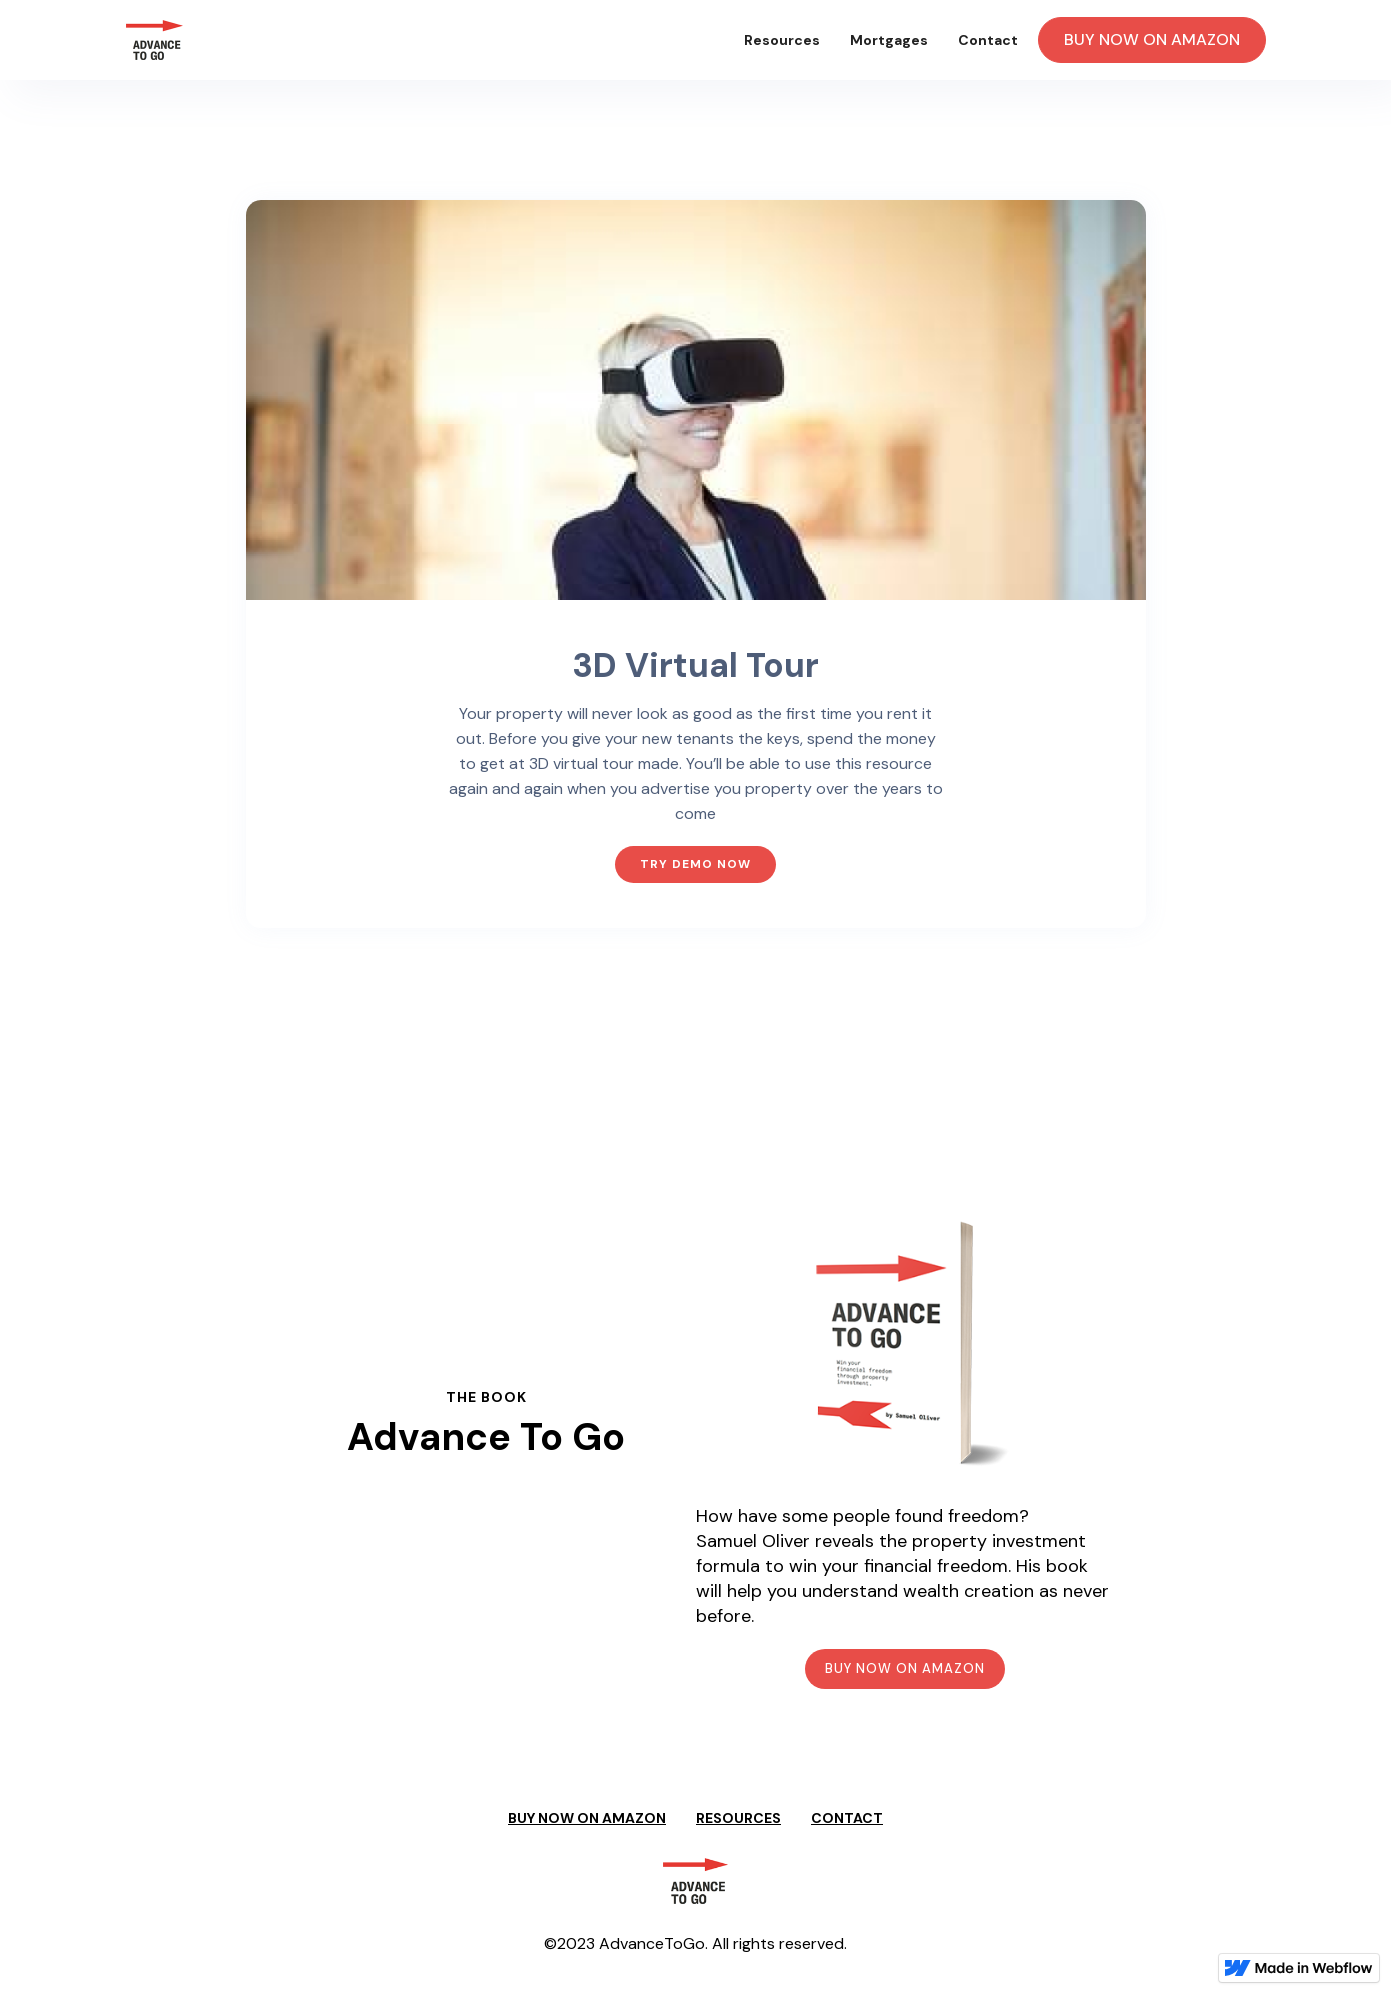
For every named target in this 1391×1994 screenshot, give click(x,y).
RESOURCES (738, 1818)
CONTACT (847, 1818)
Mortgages (889, 40)
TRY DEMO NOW (695, 864)
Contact (988, 40)
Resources (782, 40)
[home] (154, 40)
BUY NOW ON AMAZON (1152, 39)
